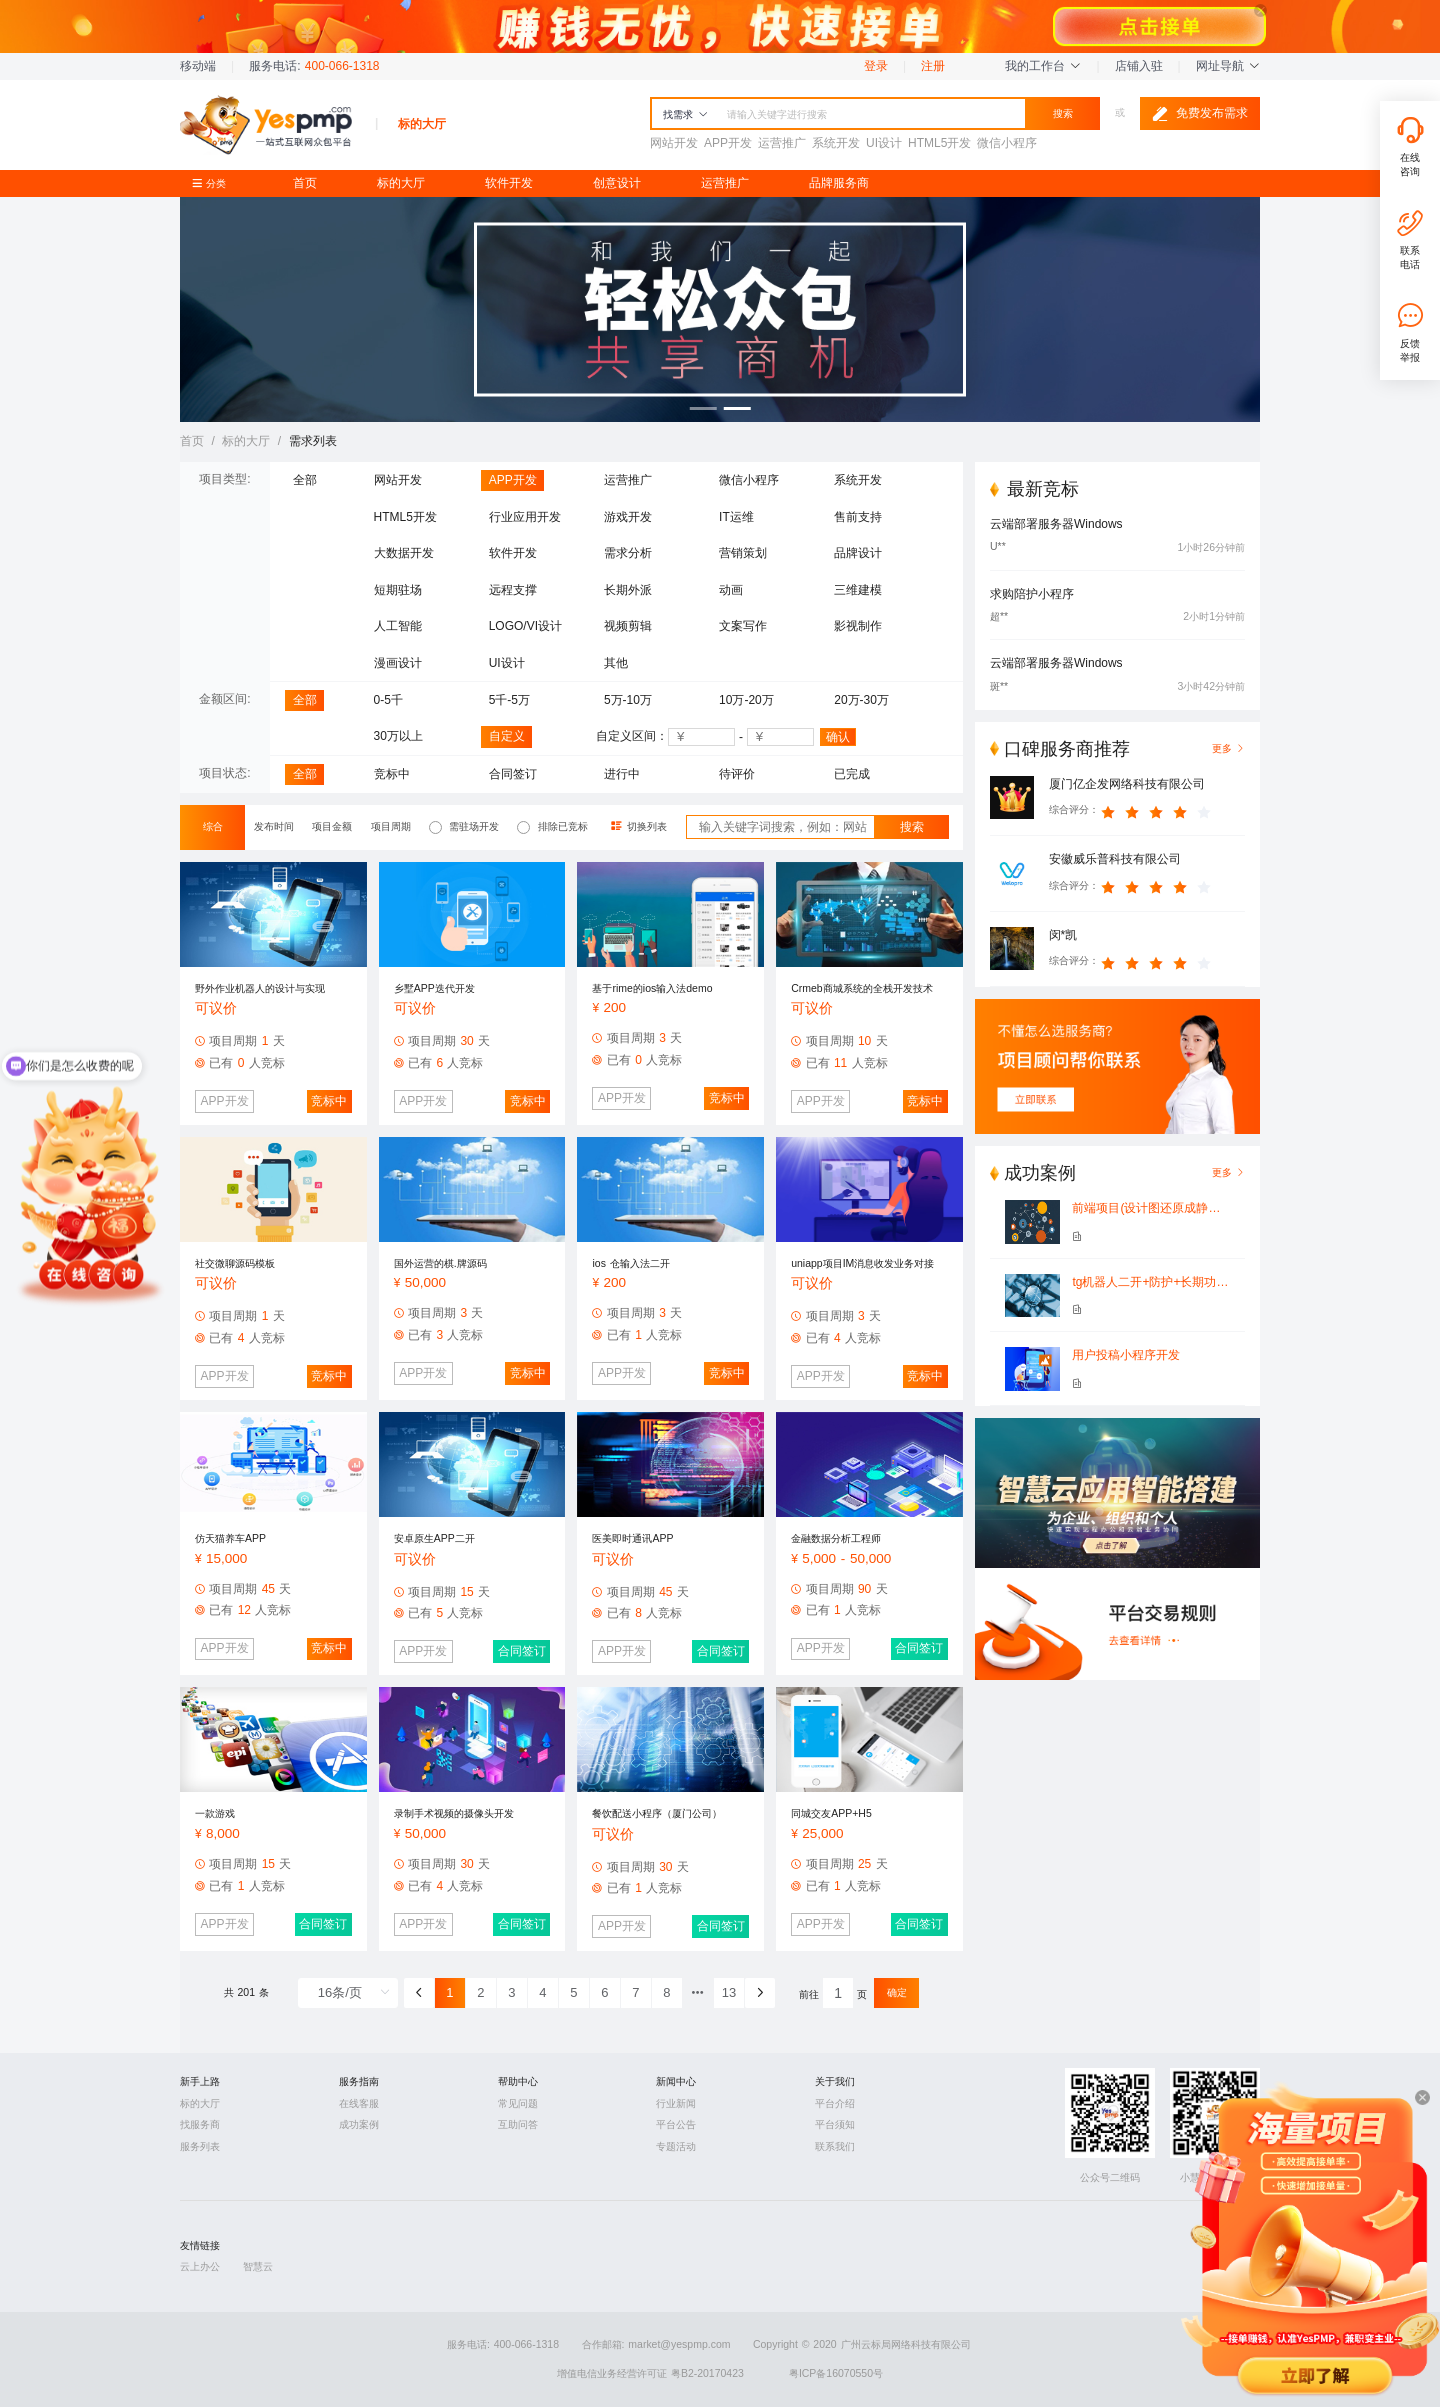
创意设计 (617, 183)
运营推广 (725, 183)
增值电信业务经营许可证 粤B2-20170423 (650, 2373)
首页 (305, 183)
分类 (214, 183)
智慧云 (258, 2266)
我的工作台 (1043, 66)
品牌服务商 (839, 183)
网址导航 (1228, 66)
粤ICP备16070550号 (836, 2373)
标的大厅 (401, 183)
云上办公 (200, 2266)
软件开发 (509, 183)
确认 (838, 737)
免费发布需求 (1200, 114)
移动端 (198, 66)
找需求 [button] (685, 114)
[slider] (1159, 810)
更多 (1228, 1172)
